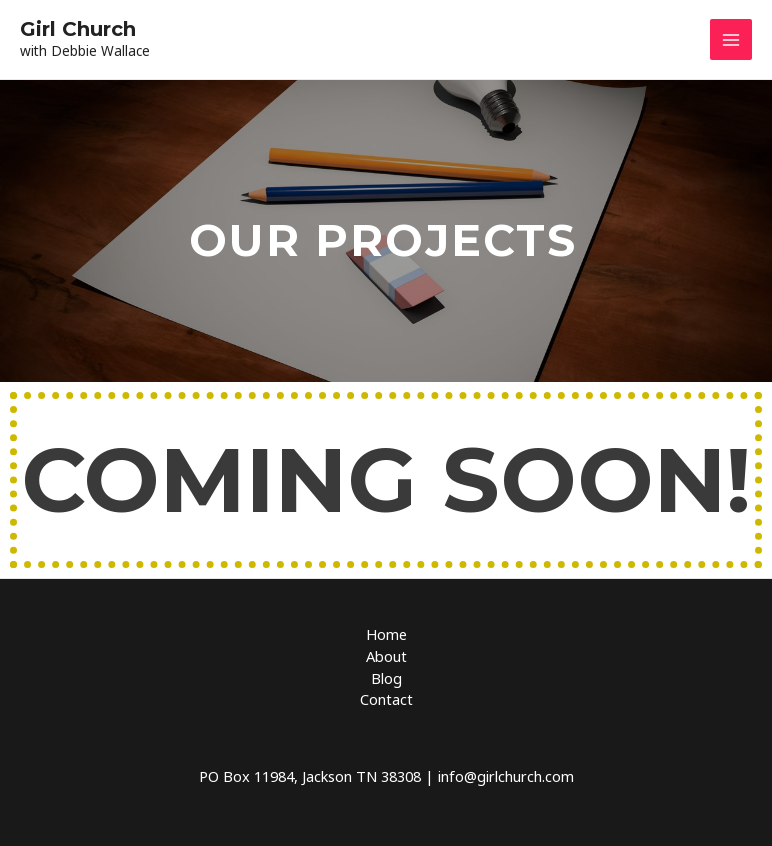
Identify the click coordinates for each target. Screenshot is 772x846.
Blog (386, 678)
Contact (386, 699)
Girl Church (78, 29)
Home (386, 634)
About (386, 656)
